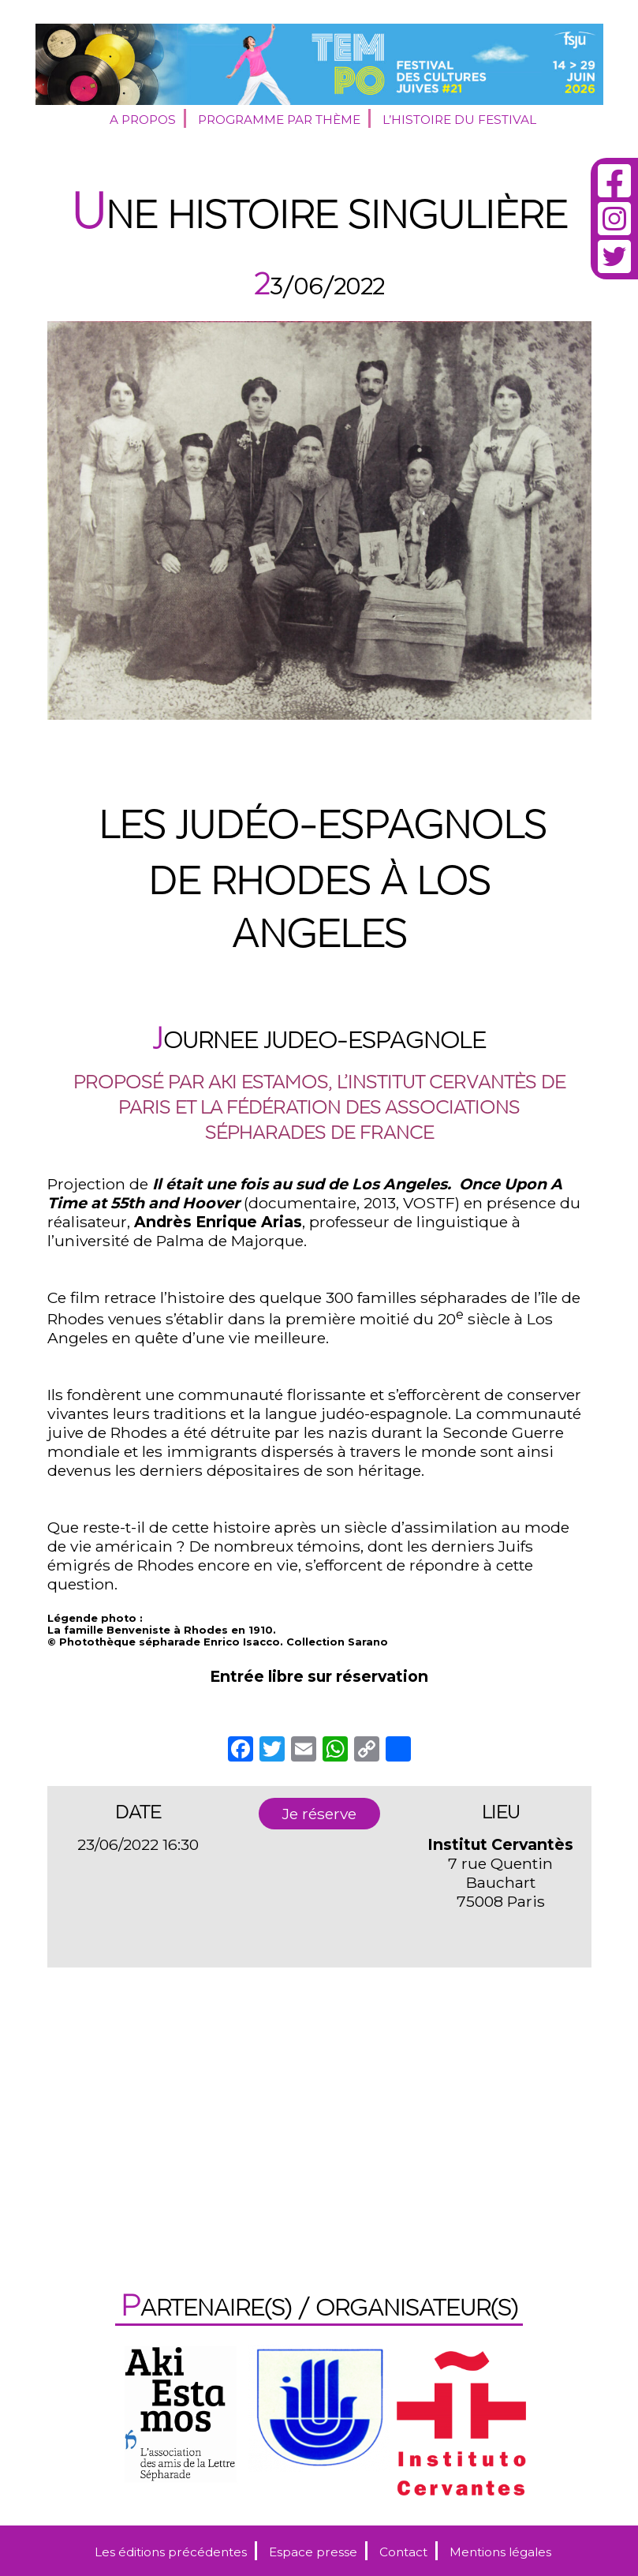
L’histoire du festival (459, 119)
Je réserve (319, 1813)
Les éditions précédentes (171, 2551)
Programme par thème (279, 119)
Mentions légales (500, 2551)
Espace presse (313, 2551)
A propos (143, 119)
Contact (403, 2551)
